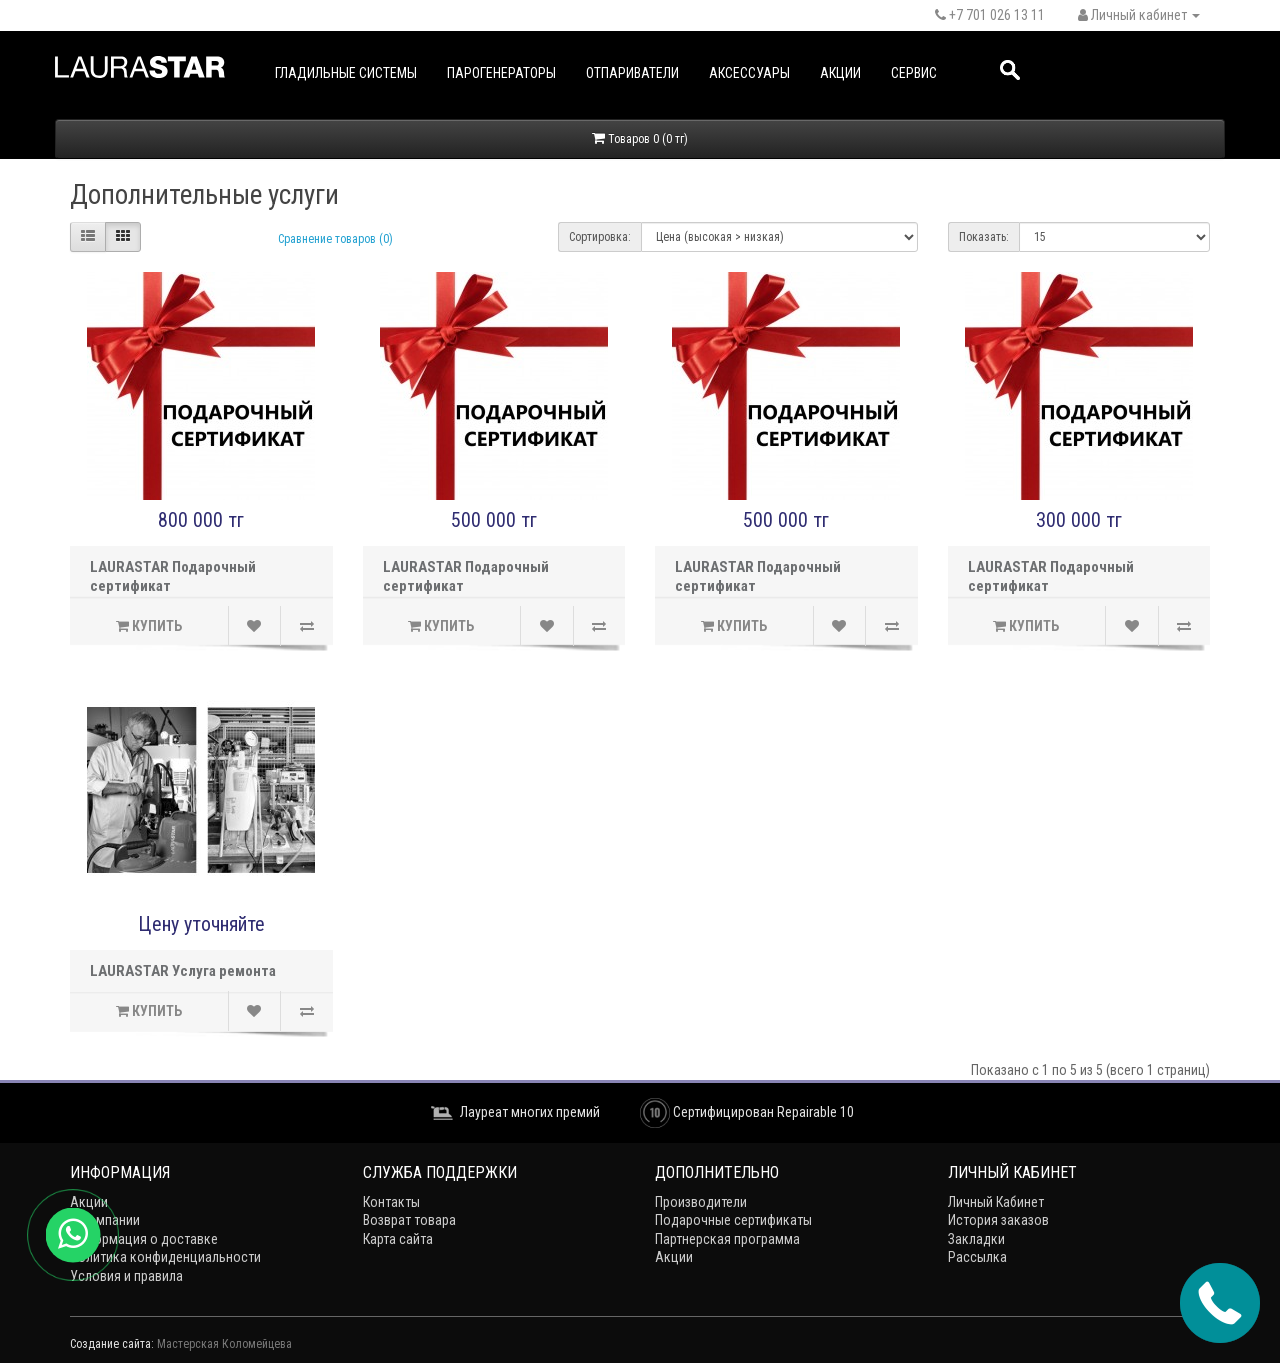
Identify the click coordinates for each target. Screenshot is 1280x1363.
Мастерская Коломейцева (224, 1344)
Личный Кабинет (996, 1202)
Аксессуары (749, 73)
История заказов (998, 1220)
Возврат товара (409, 1220)
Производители (701, 1202)
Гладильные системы (346, 73)
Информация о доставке (144, 1239)
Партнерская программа (727, 1239)
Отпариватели (632, 73)
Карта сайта (398, 1239)
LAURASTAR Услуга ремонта (183, 971)
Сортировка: (600, 237)
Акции (840, 73)
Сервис (914, 73)
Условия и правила (126, 1276)
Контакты (391, 1202)
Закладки (976, 1239)
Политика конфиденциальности (165, 1257)
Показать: (984, 237)
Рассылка (977, 1257)
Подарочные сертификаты (733, 1220)
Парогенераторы (501, 73)
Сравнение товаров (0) (335, 239)
